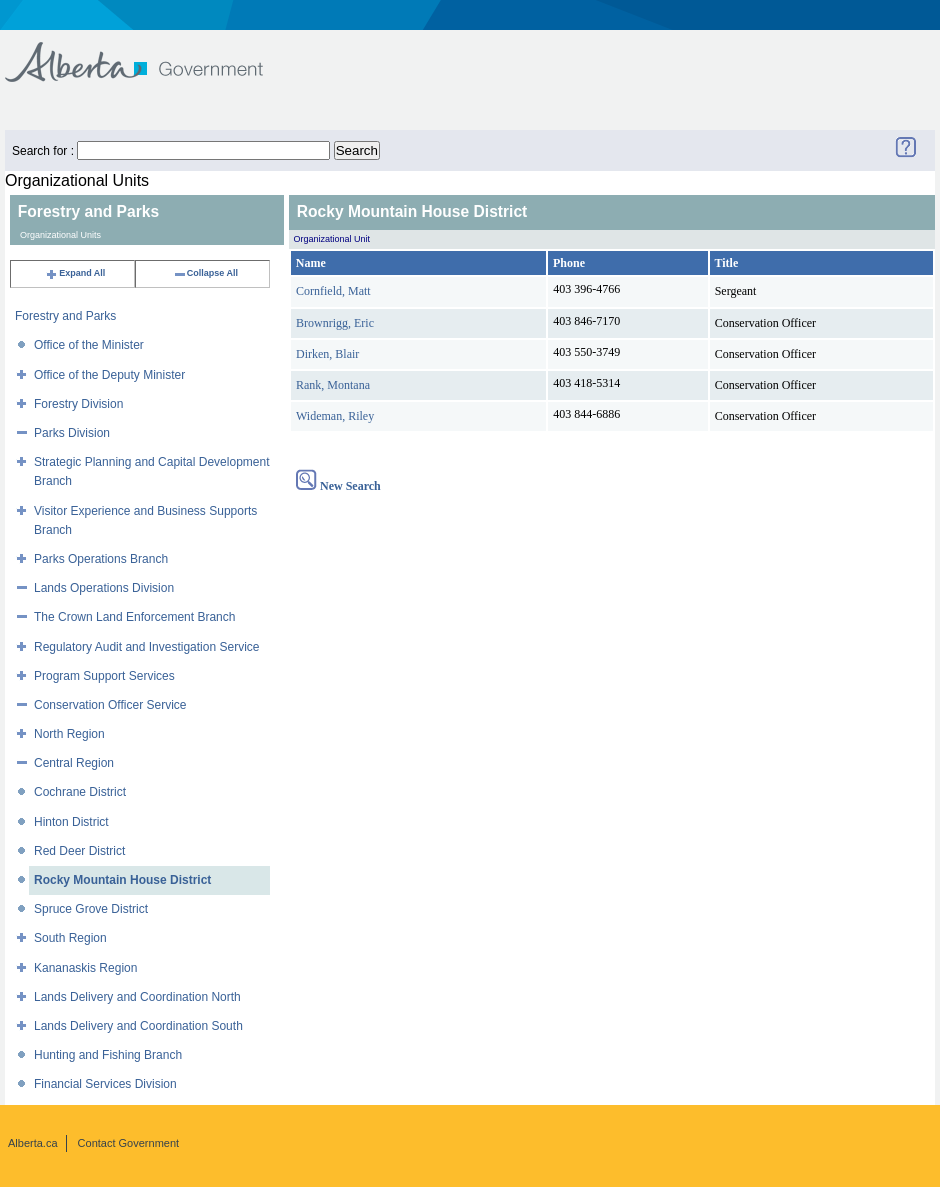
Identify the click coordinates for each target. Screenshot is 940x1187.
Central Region (74, 763)
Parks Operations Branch (101, 559)
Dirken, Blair (327, 354)
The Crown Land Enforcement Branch (134, 617)
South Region (70, 938)
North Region (69, 734)
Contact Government (129, 1143)
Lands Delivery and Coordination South (138, 1026)
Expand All (75, 273)
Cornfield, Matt (333, 291)
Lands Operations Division (104, 588)
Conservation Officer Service (110, 705)
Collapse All (205, 273)
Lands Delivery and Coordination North (137, 997)
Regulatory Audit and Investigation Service (146, 647)
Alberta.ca (33, 1143)
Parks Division (72, 433)
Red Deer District (79, 851)
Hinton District (71, 822)
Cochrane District (80, 792)
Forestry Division (78, 404)
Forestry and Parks (65, 316)
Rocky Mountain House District (122, 880)
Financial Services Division (105, 1084)
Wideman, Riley (335, 416)
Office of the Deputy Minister (109, 375)
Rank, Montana (333, 385)
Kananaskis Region (85, 968)
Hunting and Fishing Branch (108, 1055)
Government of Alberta (150, 52)
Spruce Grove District (91, 909)
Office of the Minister (89, 345)
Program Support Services (104, 676)
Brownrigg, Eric (335, 323)
